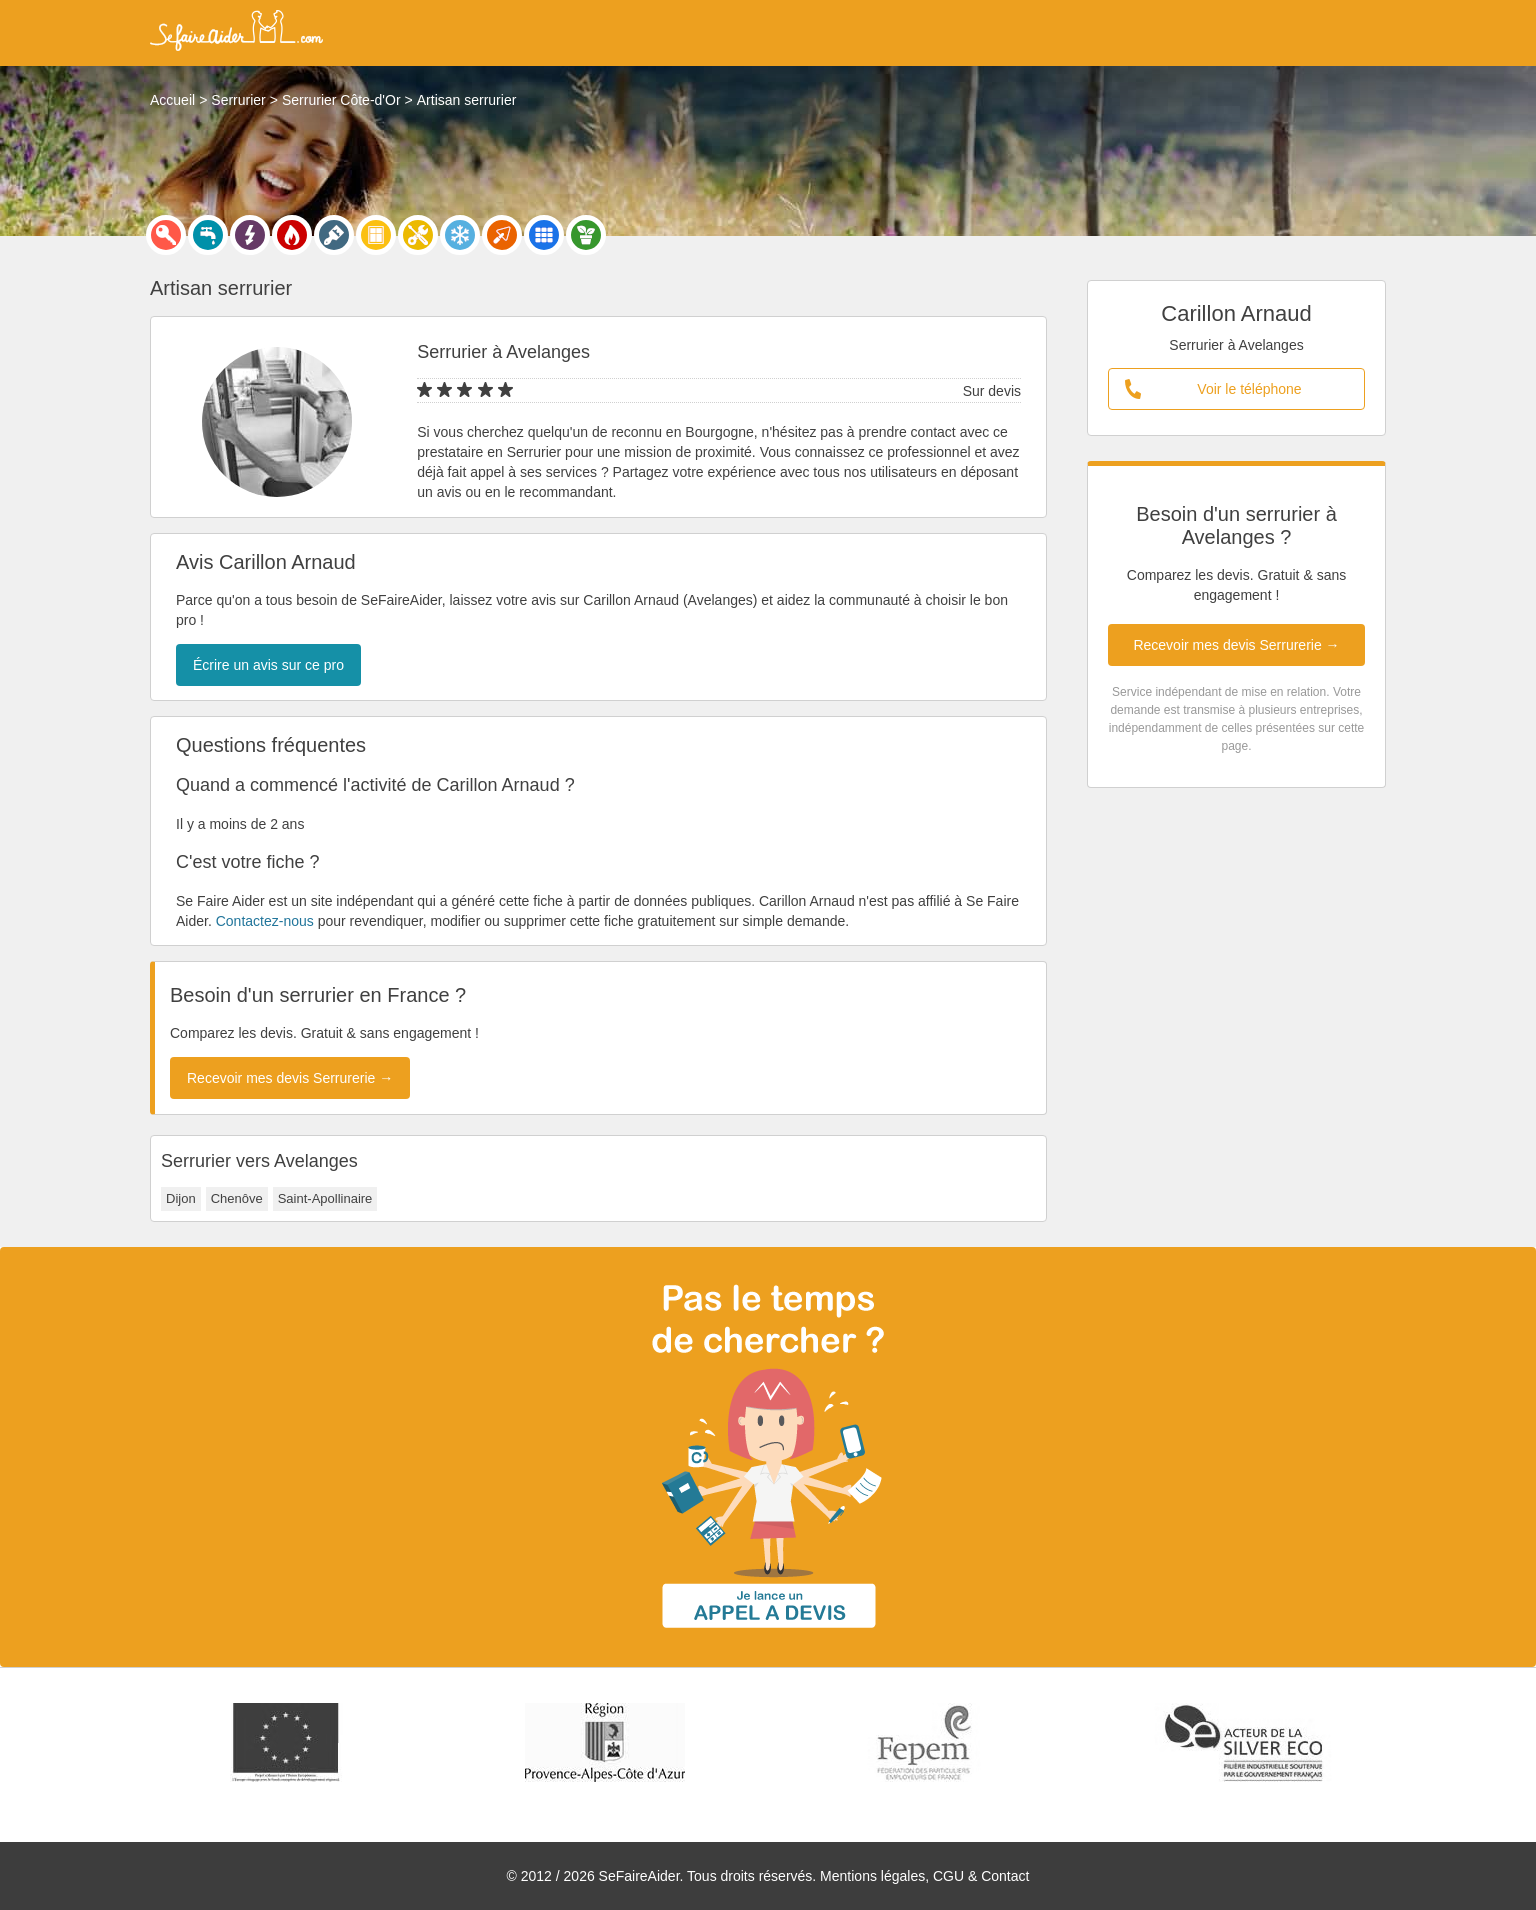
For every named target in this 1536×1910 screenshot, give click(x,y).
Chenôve (237, 1198)
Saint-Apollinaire (325, 1198)
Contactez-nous (265, 921)
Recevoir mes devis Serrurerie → (1236, 645)
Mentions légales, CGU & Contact (924, 1876)
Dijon (181, 1198)
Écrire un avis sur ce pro (268, 665)
